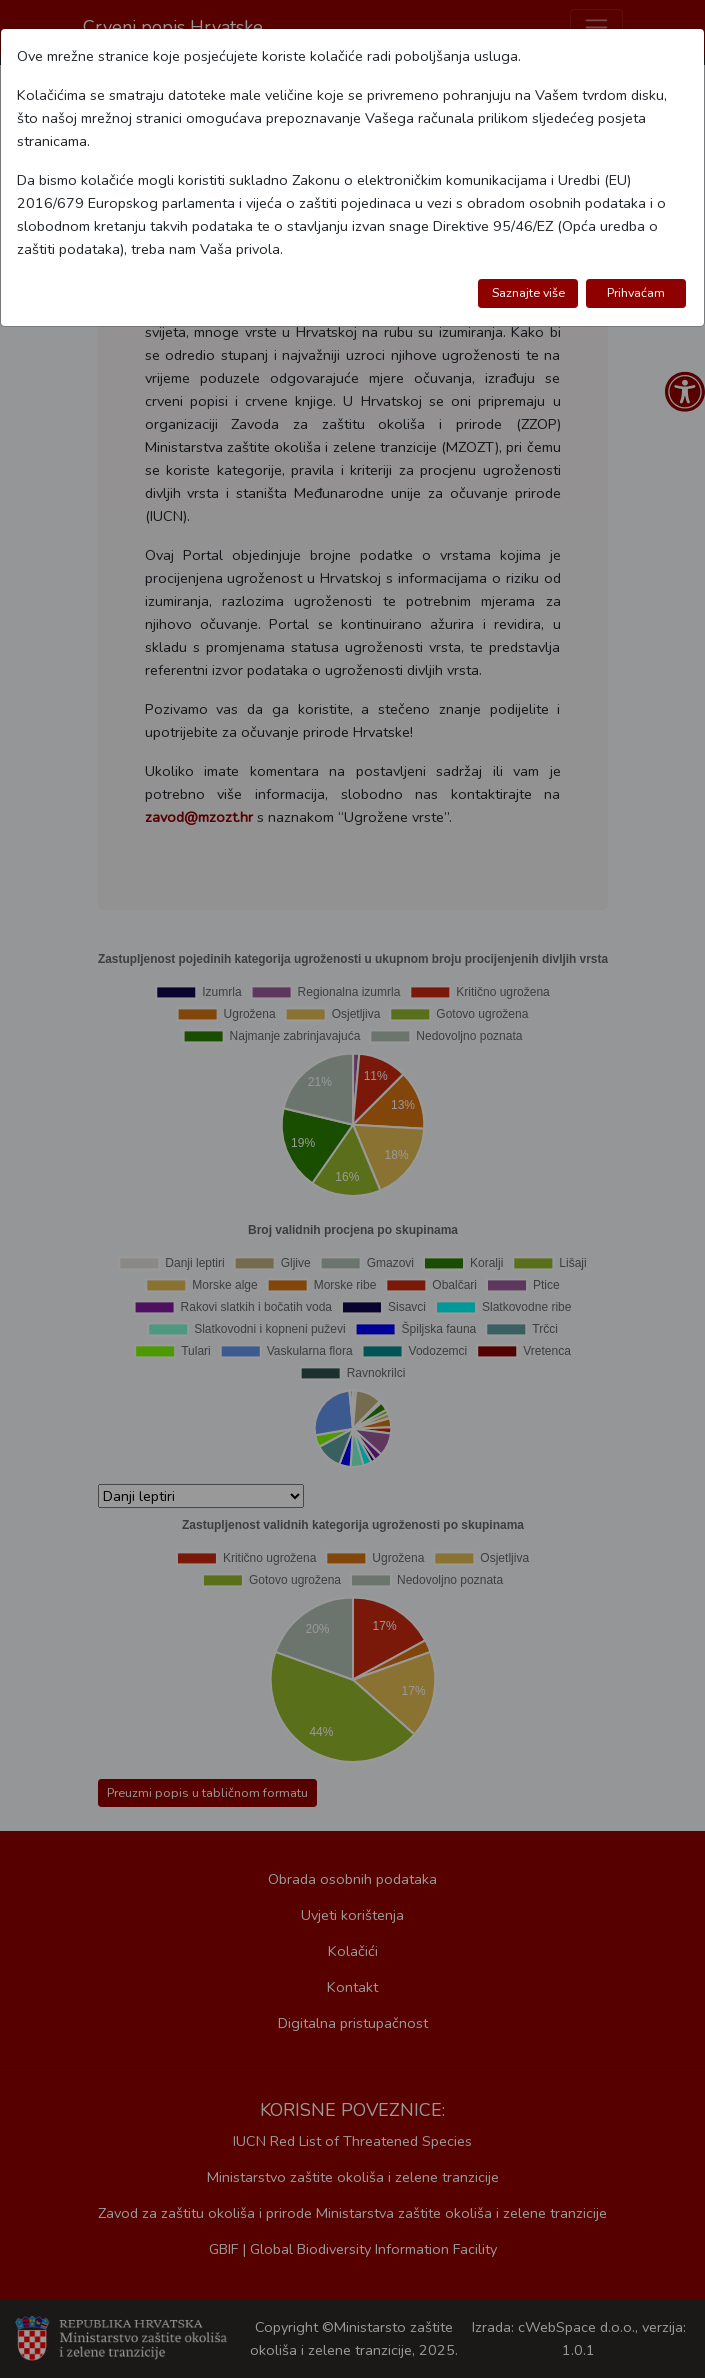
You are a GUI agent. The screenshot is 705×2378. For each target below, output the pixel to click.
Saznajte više (528, 292)
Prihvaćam (636, 292)
